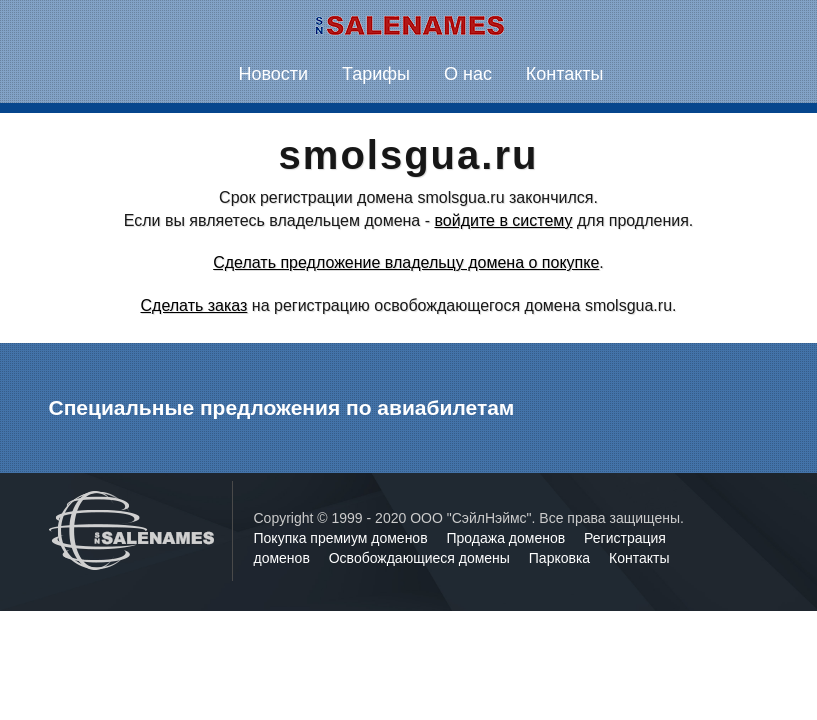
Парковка (561, 558)
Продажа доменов (508, 538)
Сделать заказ (194, 305)
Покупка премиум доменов (343, 538)
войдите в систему (503, 220)
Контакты (565, 74)
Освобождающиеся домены (421, 558)
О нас (468, 74)
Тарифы (376, 74)
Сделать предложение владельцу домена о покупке (406, 262)
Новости (273, 74)
